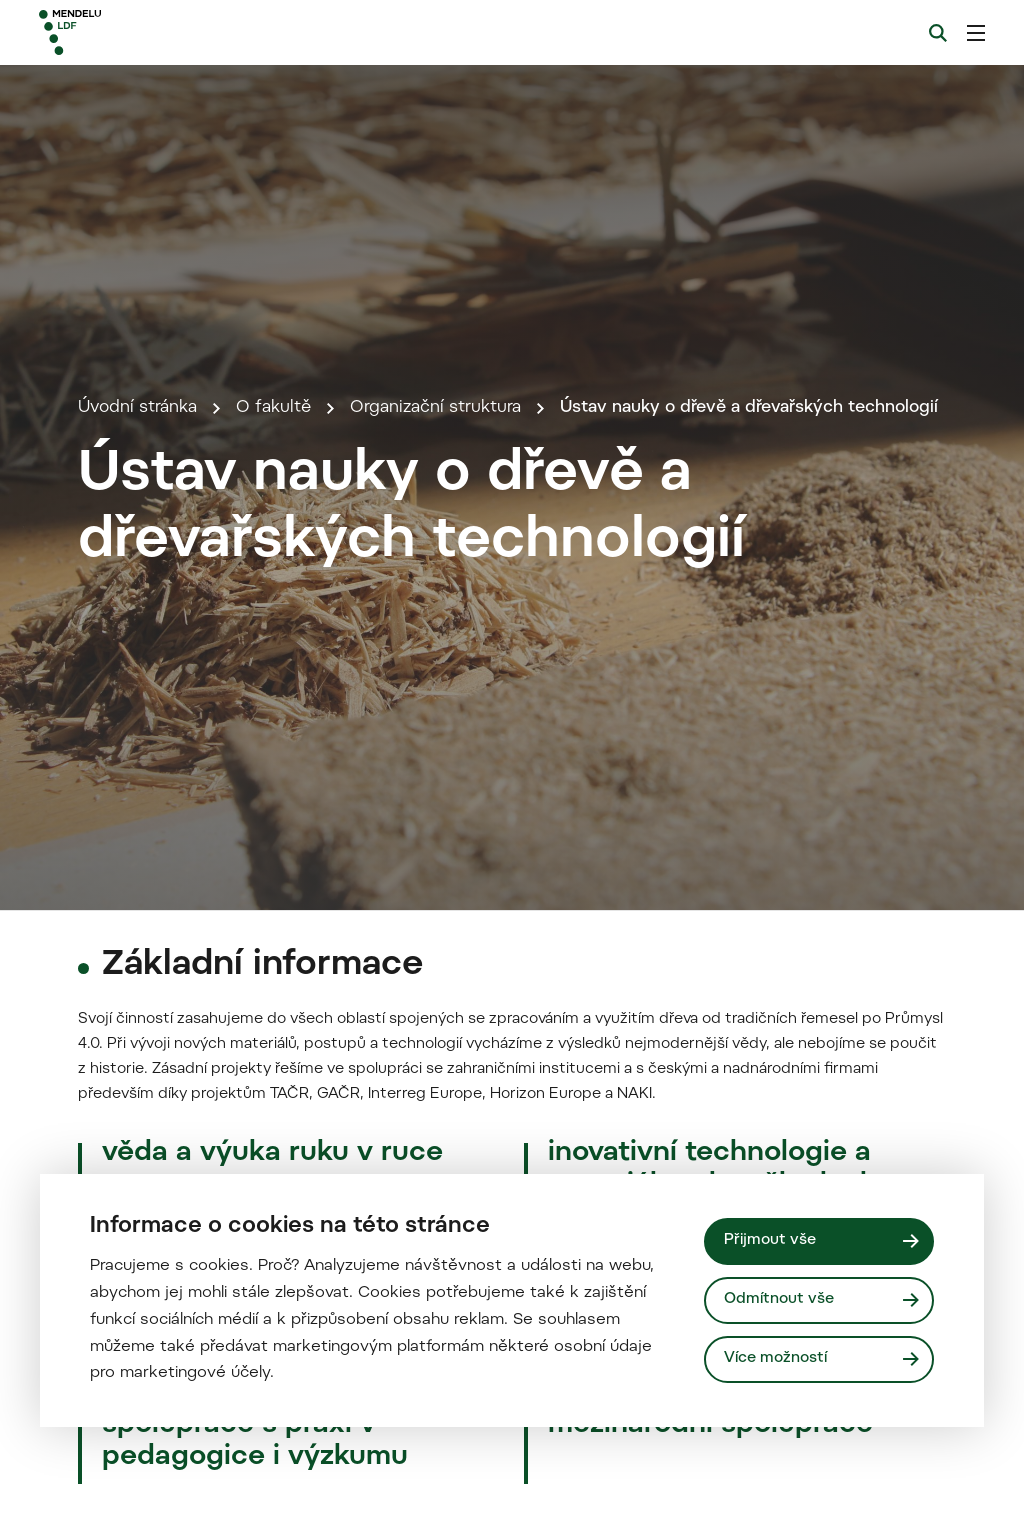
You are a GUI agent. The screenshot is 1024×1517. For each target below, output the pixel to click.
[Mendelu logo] (148, 32)
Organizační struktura (435, 408)
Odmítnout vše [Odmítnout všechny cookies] (779, 1299)
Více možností (775, 1358)
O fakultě (273, 408)
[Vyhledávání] (938, 33)
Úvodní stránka (137, 408)
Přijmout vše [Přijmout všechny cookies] (770, 1240)
